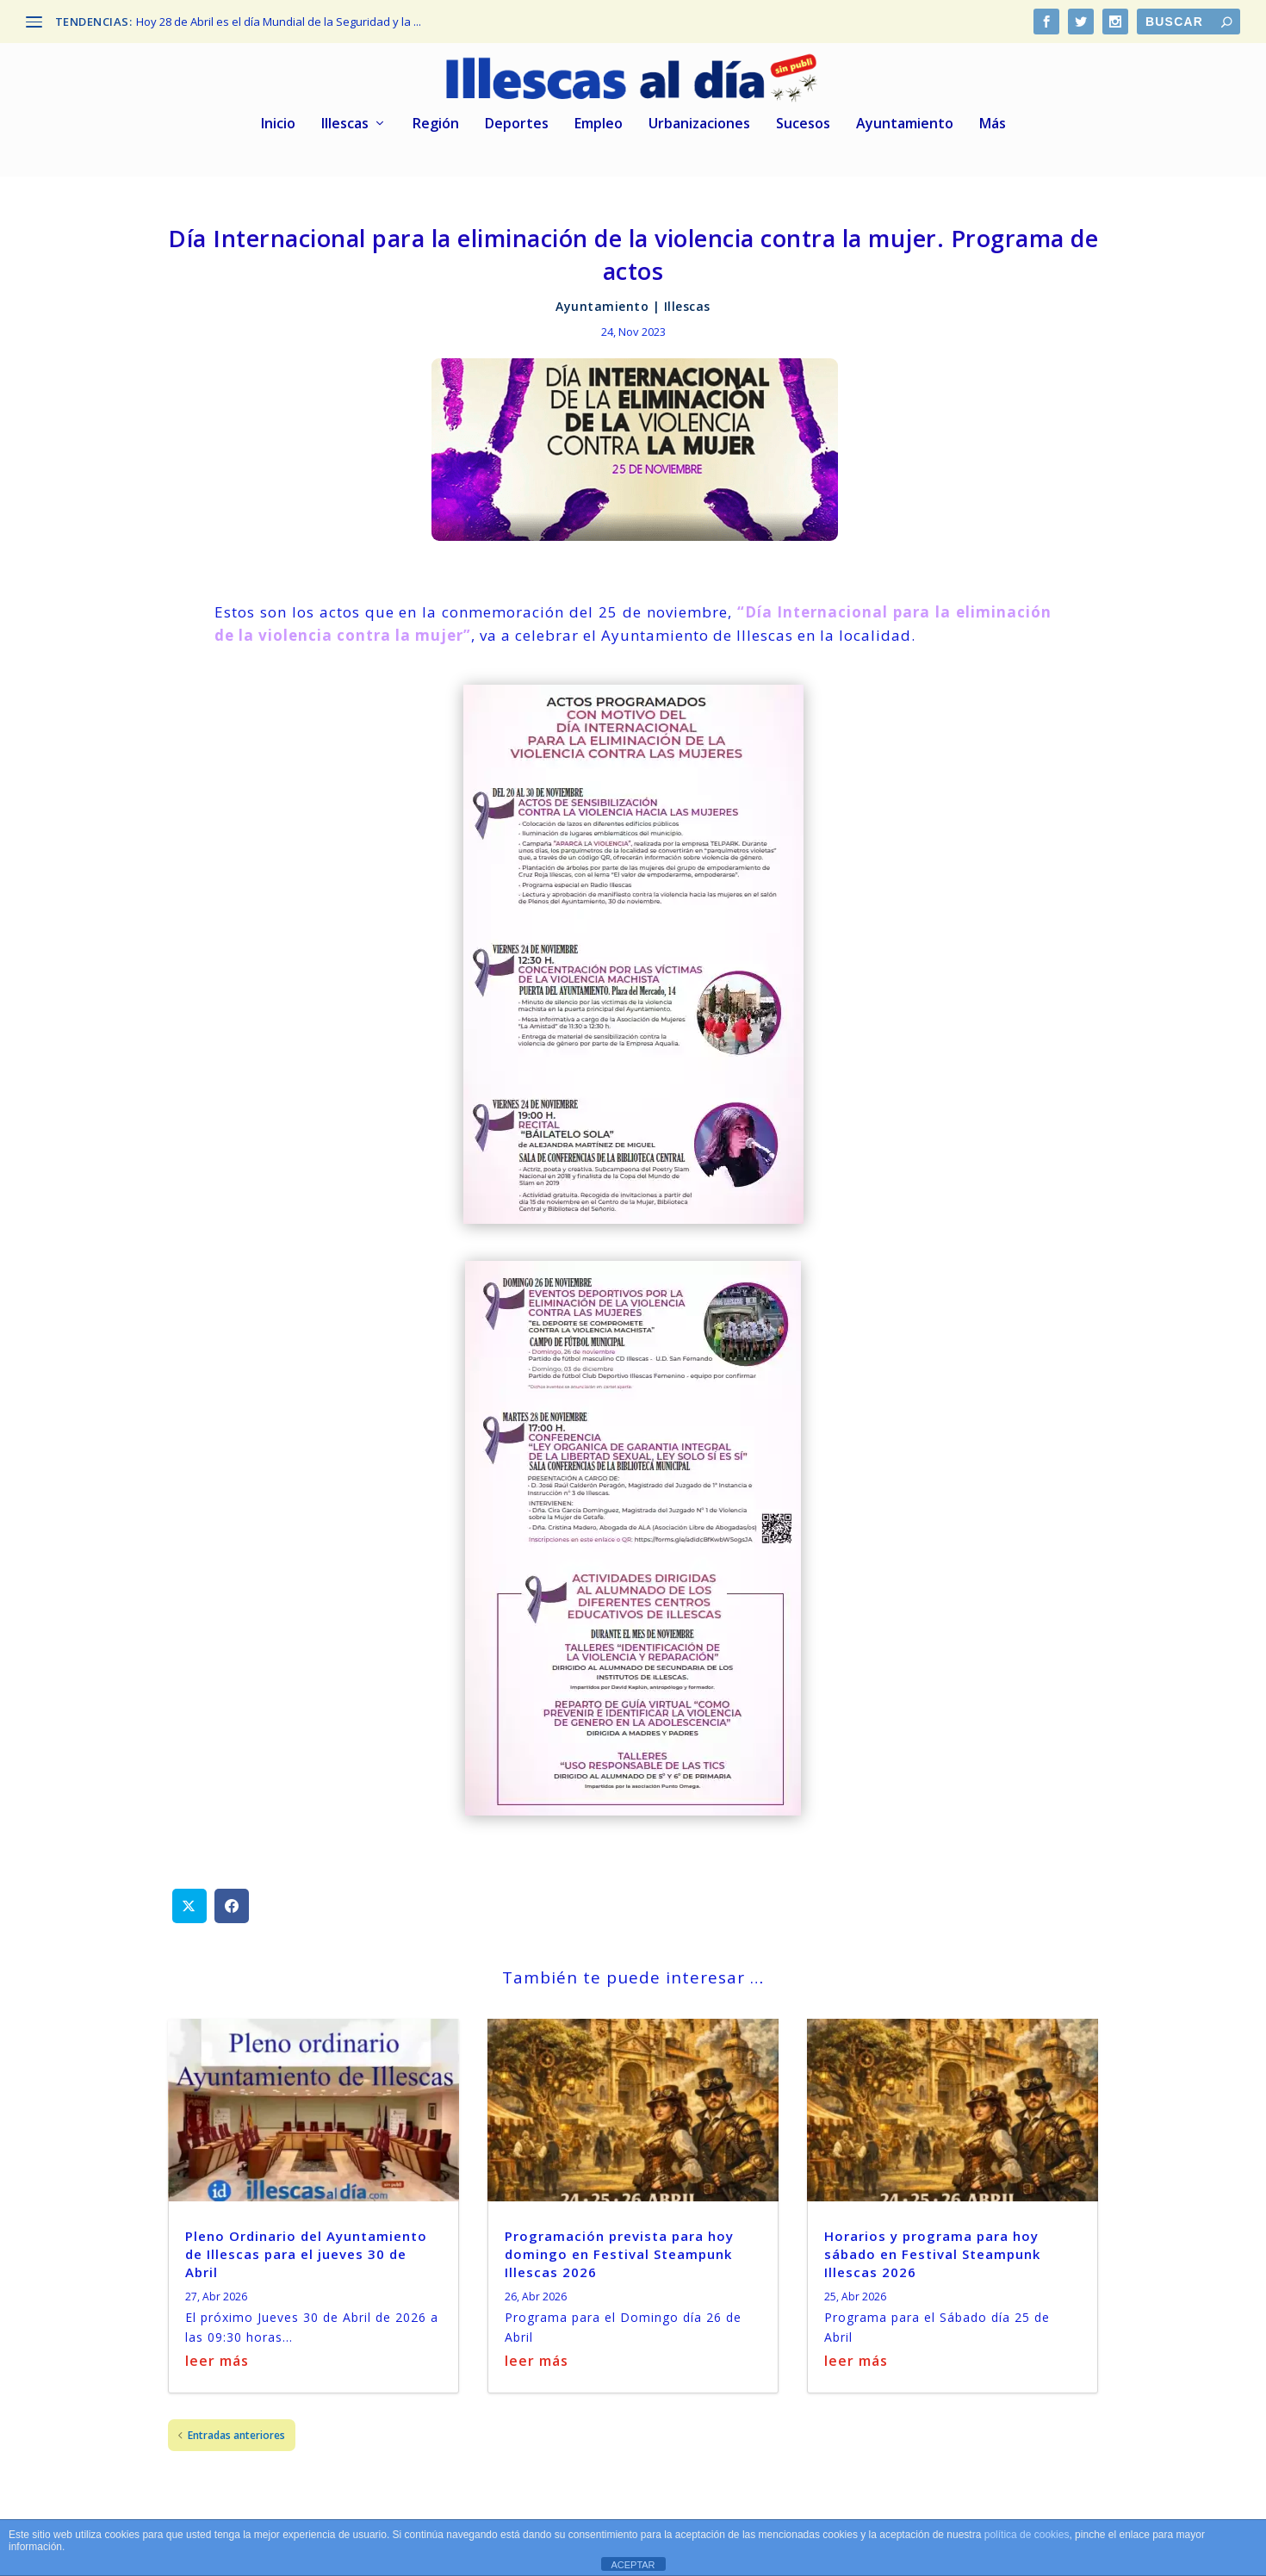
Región (436, 120)
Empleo (598, 120)
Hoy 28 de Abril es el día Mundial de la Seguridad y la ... (278, 21)
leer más (217, 2357)
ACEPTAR (633, 2565)
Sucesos (803, 120)
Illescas (345, 120)
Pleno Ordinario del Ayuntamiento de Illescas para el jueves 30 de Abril (306, 2249)
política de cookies (1027, 2535)
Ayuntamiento (904, 120)
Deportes (517, 120)
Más (992, 120)
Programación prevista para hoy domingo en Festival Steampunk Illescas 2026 (619, 2249)
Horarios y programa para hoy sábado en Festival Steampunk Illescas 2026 (932, 2249)
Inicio (278, 120)
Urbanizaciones (699, 120)
